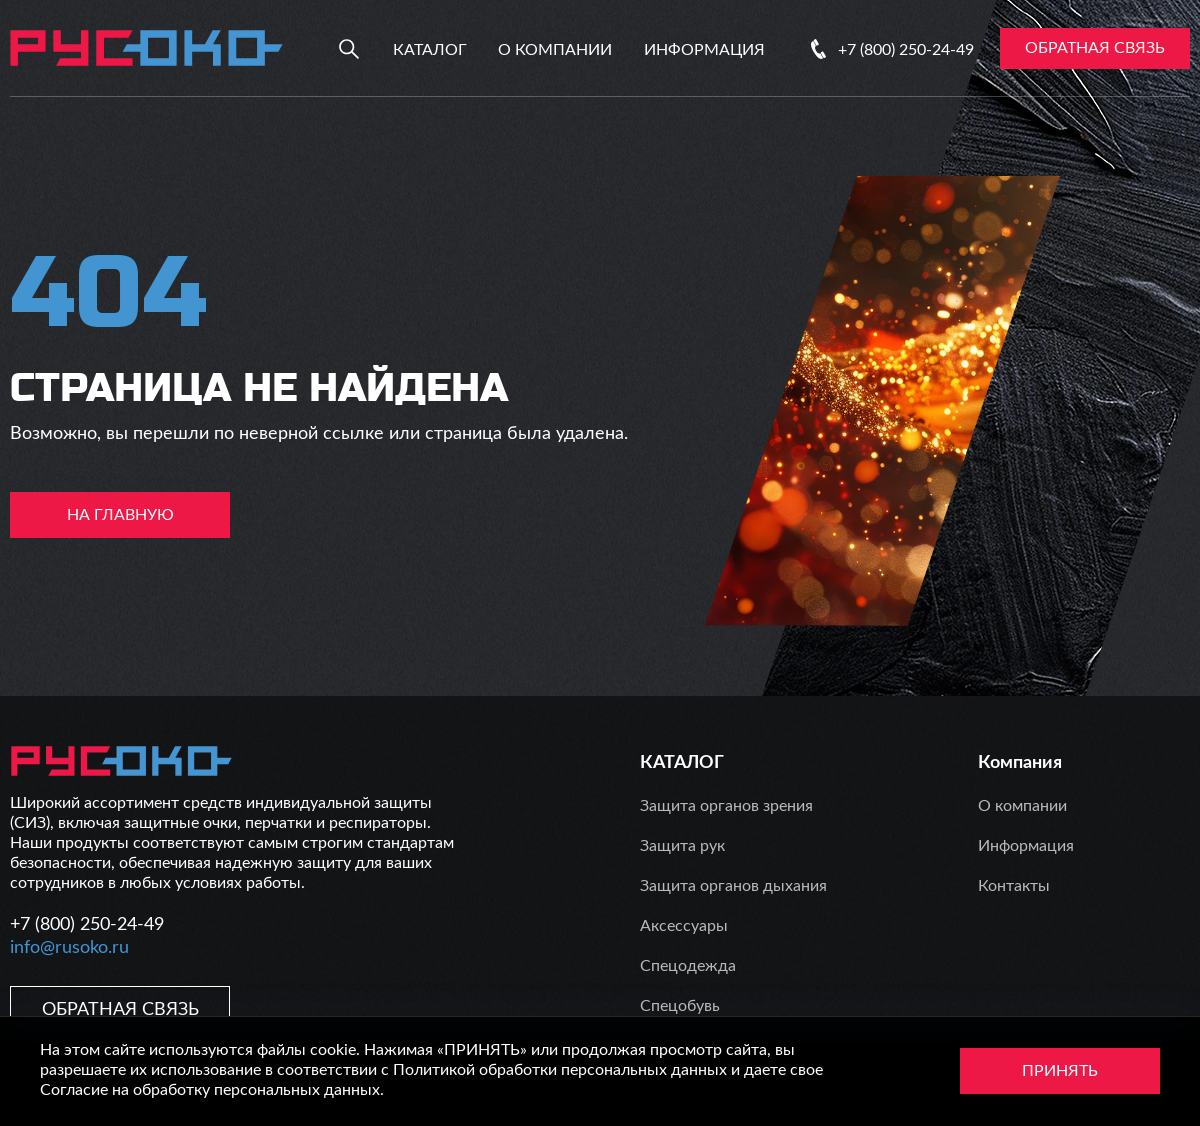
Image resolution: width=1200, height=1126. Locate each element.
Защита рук (682, 846)
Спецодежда (688, 966)
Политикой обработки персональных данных (560, 1070)
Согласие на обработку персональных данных (210, 1090)
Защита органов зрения (726, 806)
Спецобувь (680, 1006)
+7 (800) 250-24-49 (906, 50)
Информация (704, 50)
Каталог (430, 50)
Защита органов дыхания (733, 886)
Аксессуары (684, 926)
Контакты (1014, 886)
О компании (555, 50)
